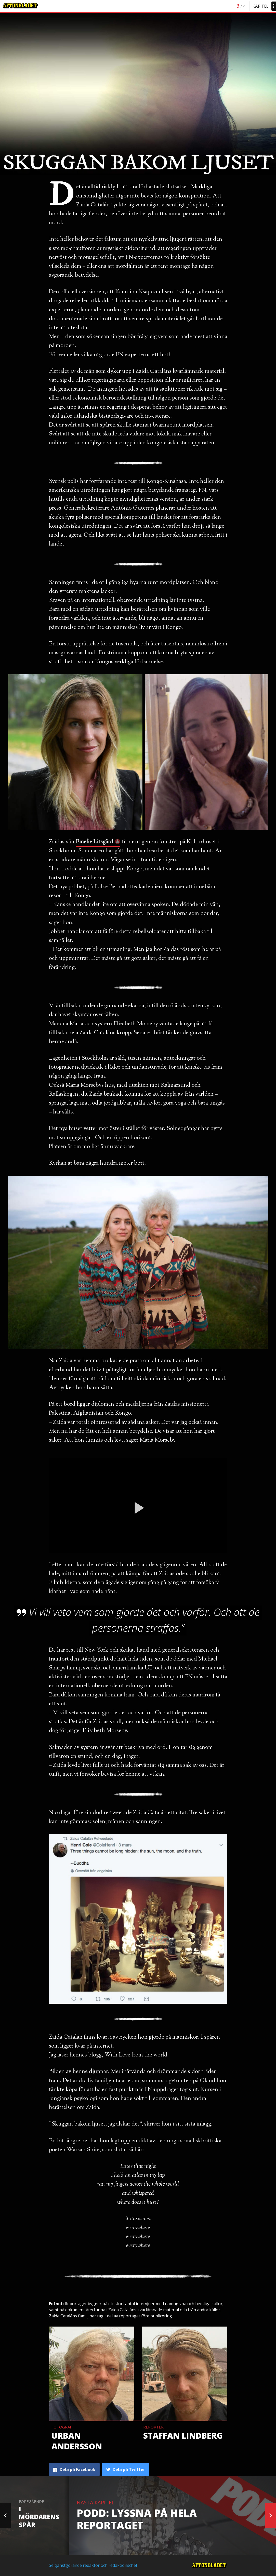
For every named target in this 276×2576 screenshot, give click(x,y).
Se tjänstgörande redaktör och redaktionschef (93, 2565)
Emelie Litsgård (94, 842)
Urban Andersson (76, 2441)
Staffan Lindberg (183, 2435)
